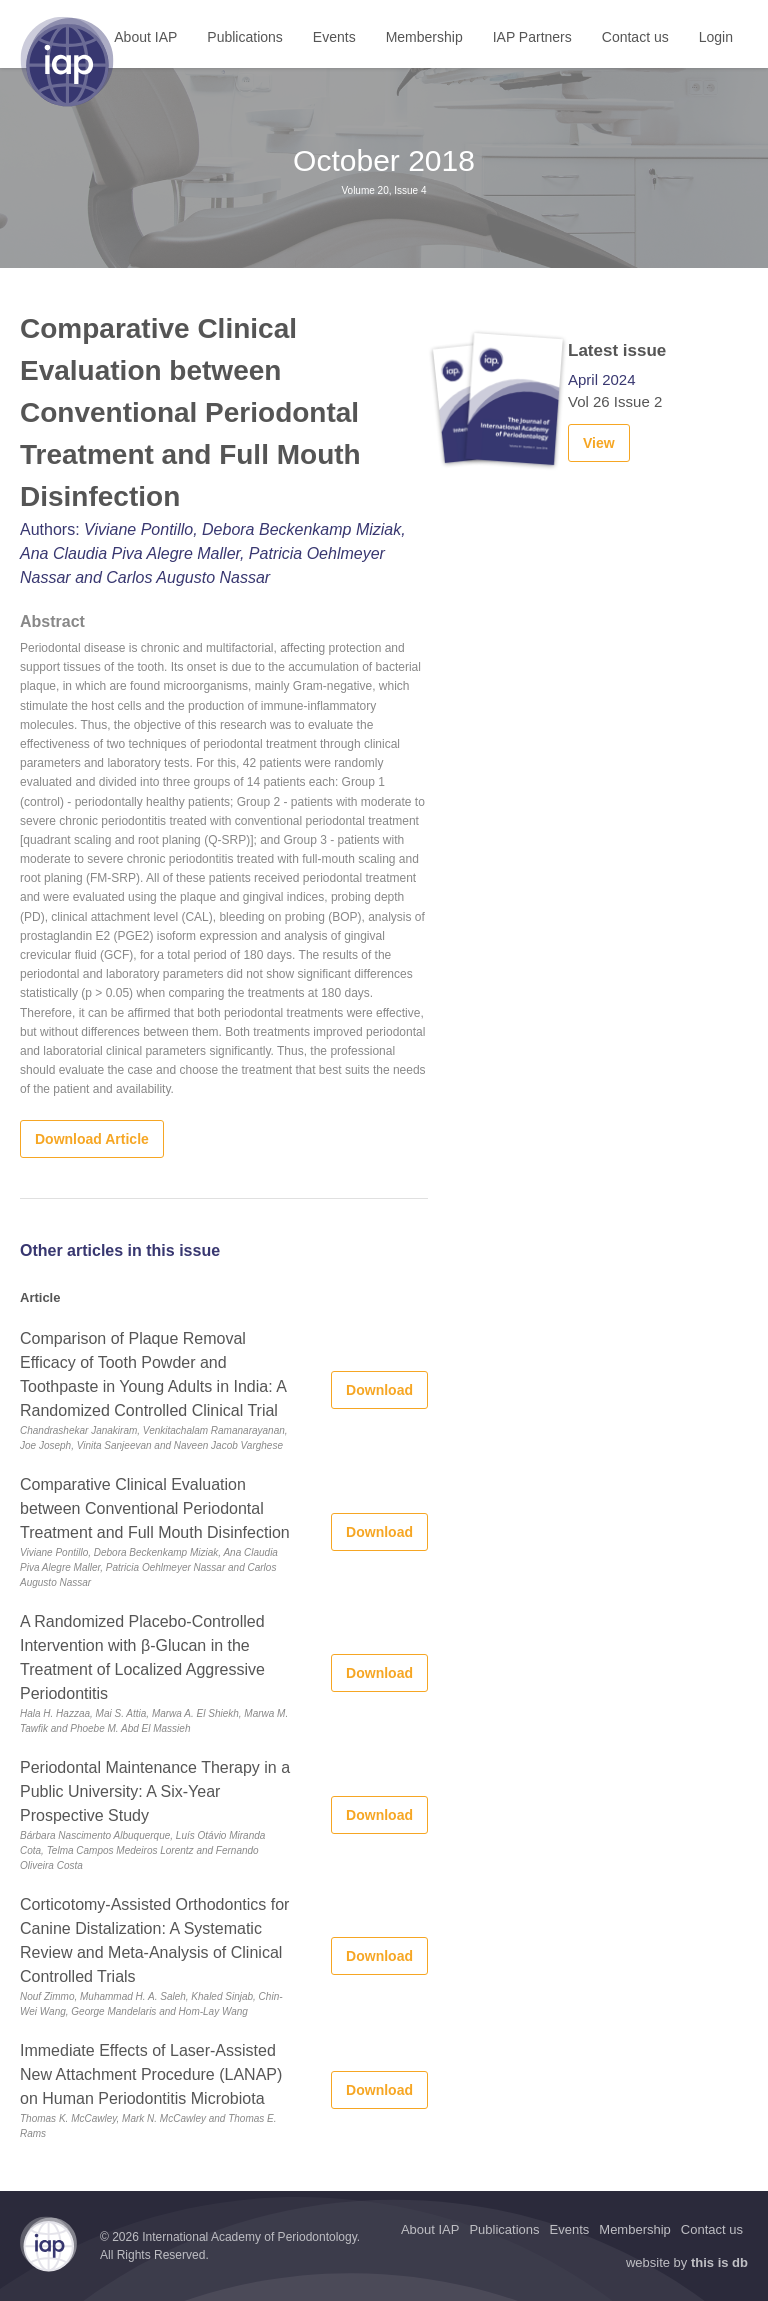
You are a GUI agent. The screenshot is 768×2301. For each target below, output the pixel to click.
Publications (245, 37)
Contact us (635, 37)
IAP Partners (532, 37)
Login (716, 37)
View (599, 443)
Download (379, 1390)
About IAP (145, 37)
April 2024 (602, 379)
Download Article (92, 1139)
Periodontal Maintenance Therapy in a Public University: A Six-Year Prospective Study (155, 1791)
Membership (424, 37)
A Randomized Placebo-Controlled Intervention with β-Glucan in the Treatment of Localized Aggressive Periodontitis (142, 1657)
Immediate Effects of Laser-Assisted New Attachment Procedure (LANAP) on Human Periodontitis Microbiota (151, 2074)
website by (687, 2262)
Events (334, 37)
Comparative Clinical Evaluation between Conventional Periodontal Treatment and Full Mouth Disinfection (155, 1508)
